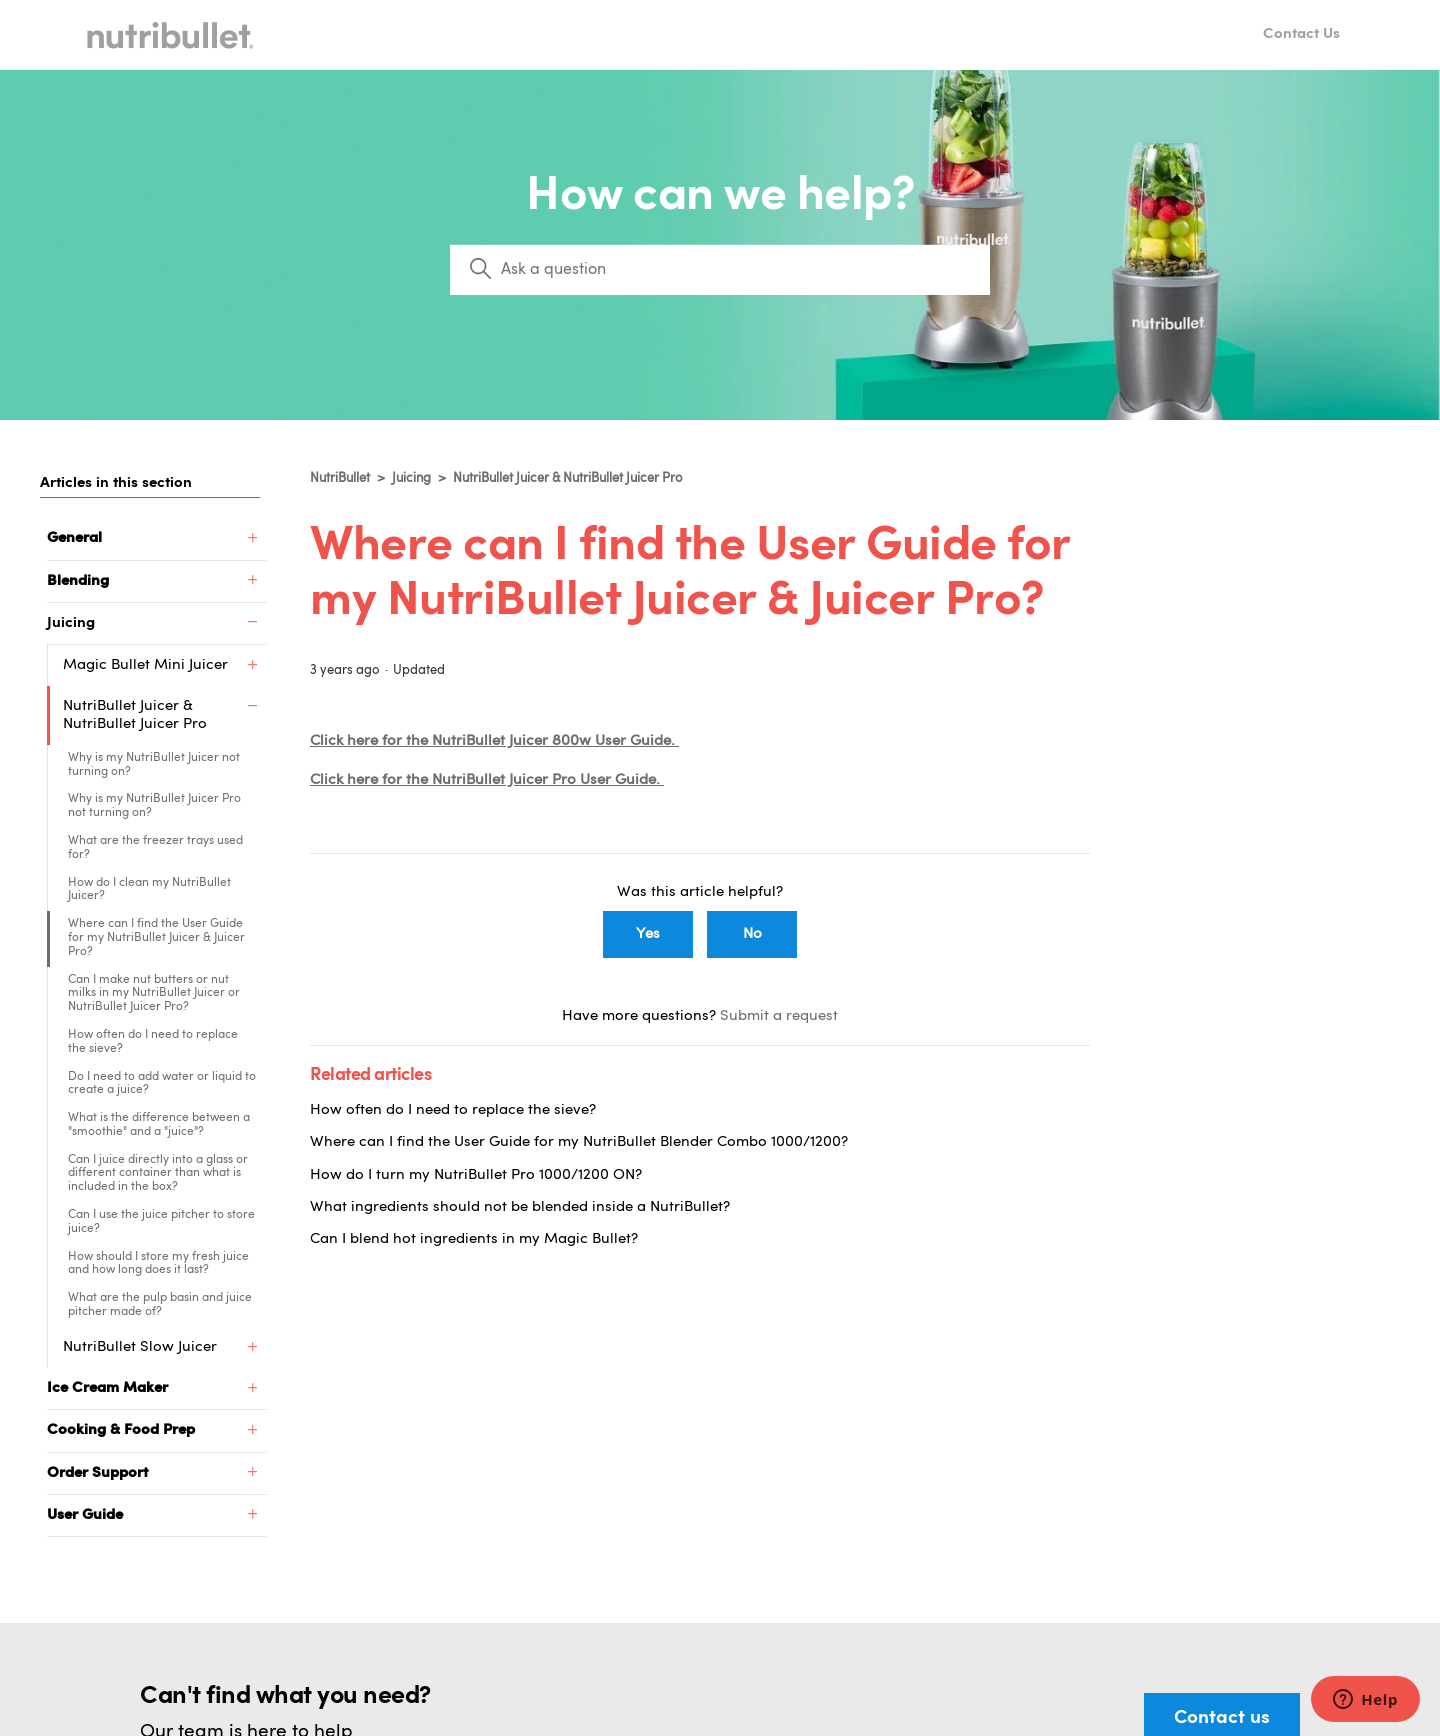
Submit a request (779, 1016)
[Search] (720, 270)
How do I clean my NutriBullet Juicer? (149, 890)
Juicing (411, 478)
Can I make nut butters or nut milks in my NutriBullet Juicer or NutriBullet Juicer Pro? (154, 994)
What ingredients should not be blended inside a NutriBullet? (520, 1207)
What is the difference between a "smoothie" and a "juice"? (159, 1125)
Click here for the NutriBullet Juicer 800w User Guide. (494, 741)
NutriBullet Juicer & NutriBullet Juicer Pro (568, 478)
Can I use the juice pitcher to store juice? (161, 1222)
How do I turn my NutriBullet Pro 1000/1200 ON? (476, 1175)
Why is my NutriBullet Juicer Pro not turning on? (154, 806)
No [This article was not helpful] (752, 934)
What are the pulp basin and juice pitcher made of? (160, 1305)
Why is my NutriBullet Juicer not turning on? (154, 765)
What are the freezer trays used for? (155, 848)
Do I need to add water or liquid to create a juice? (162, 1084)
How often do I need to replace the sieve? (153, 1042)
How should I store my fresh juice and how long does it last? (158, 1264)
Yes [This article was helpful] (648, 934)
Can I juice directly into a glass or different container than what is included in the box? (158, 1174)
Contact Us (1301, 34)
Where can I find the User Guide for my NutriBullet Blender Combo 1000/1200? (579, 1142)
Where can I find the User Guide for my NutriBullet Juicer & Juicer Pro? (156, 938)
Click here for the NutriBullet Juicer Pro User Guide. (487, 780)
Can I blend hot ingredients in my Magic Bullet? (474, 1239)
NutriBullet (340, 478)
